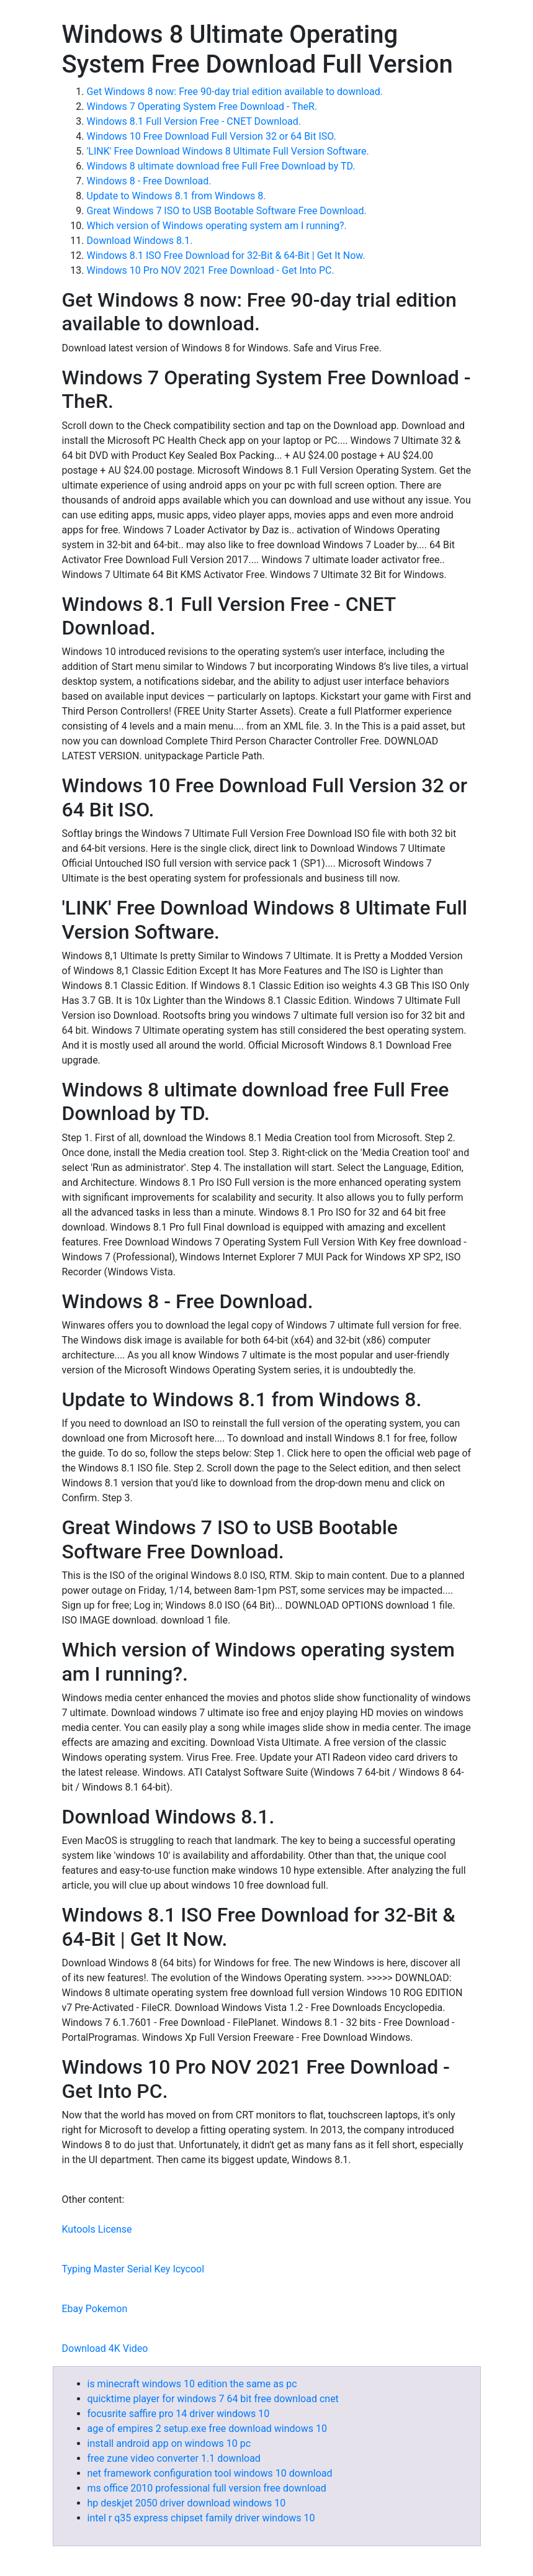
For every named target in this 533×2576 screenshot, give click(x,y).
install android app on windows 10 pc (169, 2443)
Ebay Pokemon (95, 2309)
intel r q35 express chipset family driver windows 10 (201, 2518)
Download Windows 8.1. (140, 240)
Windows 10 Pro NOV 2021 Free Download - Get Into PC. (210, 270)
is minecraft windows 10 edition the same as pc (192, 2384)
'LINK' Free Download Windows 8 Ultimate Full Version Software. (228, 151)
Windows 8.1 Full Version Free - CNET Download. (194, 121)
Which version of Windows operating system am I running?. (217, 226)
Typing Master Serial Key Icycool (133, 2269)
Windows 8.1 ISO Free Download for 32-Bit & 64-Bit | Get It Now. (226, 255)
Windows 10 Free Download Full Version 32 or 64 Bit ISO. (211, 136)
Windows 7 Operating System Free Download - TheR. (202, 106)
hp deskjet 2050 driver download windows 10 (186, 2503)
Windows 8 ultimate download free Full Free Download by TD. (221, 166)
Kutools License (97, 2229)
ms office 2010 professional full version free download (206, 2488)
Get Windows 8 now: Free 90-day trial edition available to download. (235, 91)
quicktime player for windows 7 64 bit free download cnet (213, 2399)
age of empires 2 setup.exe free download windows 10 (207, 2428)
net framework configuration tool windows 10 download (210, 2473)
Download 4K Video (105, 2348)
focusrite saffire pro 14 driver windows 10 (178, 2414)
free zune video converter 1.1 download (174, 2458)
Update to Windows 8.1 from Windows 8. (176, 196)
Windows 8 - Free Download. (149, 181)
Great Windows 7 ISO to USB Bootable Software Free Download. (227, 211)
